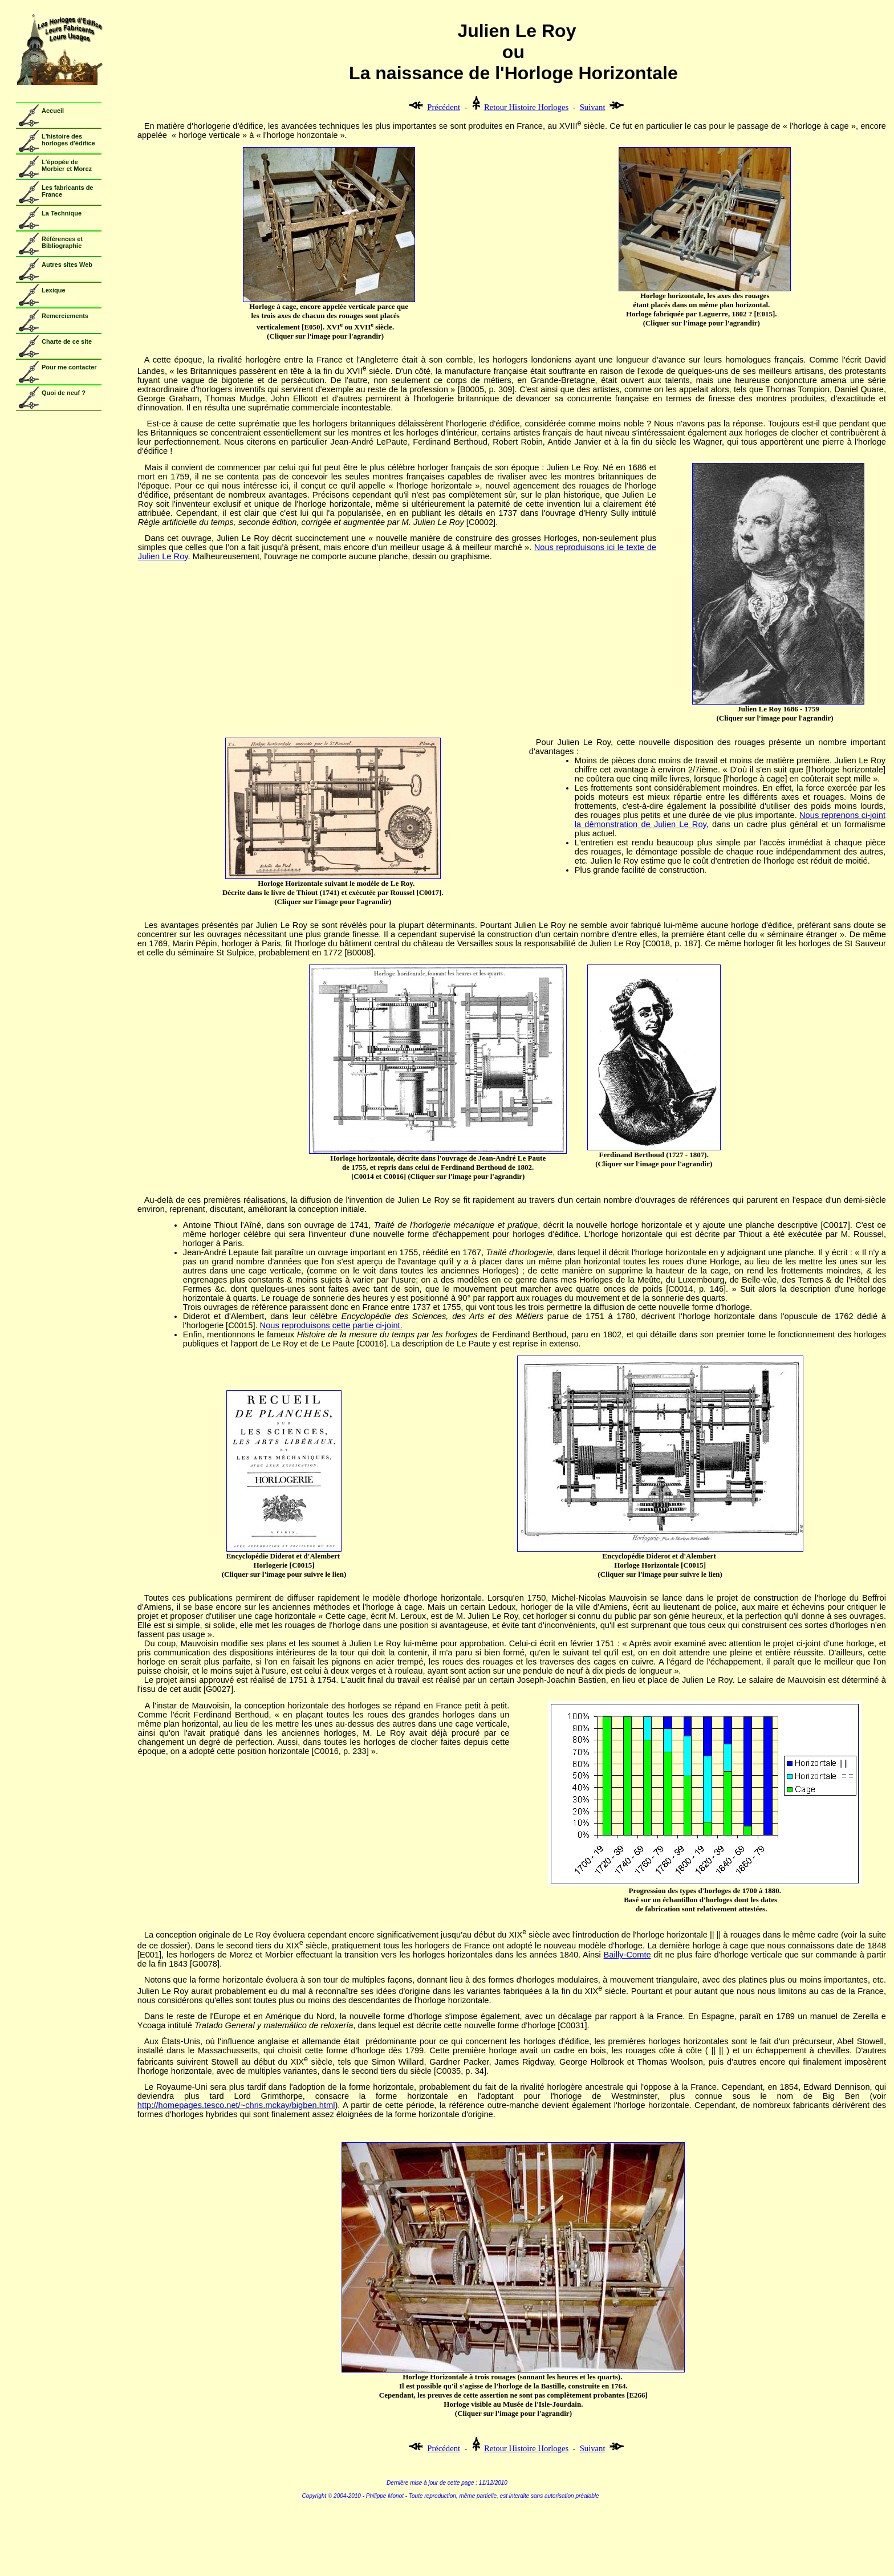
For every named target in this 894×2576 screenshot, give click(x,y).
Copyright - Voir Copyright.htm (447, 2528)
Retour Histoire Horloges (526, 107)
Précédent (443, 107)
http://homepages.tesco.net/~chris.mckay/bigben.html (236, 2105)
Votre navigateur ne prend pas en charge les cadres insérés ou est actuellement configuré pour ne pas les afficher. (56, 235)
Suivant (593, 107)
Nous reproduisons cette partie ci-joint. (331, 1325)
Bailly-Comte (627, 1954)
